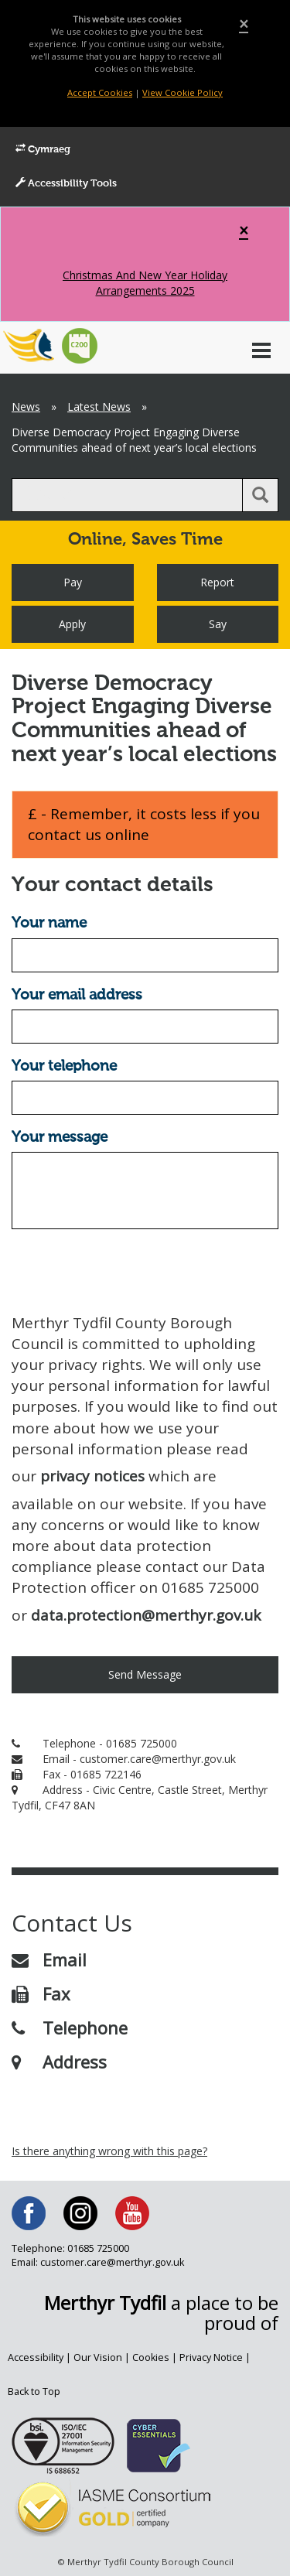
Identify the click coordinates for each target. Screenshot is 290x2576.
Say (218, 624)
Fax (41, 1993)
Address (59, 2061)
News (26, 406)
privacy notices (92, 1476)
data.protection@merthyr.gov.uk (146, 1615)
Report (217, 582)
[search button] (260, 495)
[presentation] (129, 1271)
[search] (127, 495)
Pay (72, 582)
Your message (59, 1137)
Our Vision (97, 2357)
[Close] (243, 24)
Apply (72, 624)
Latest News (99, 406)
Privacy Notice (211, 2357)
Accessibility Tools (66, 183)
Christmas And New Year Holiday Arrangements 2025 (145, 283)
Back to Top (34, 2391)
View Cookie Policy (182, 92)
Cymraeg (42, 149)
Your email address (77, 995)
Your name (49, 923)
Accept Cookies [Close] (99, 92)
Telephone (70, 2027)
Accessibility (35, 2357)
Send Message (145, 1674)
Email (49, 1959)
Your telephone (64, 1066)
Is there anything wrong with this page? (109, 2151)
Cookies (150, 2357)
